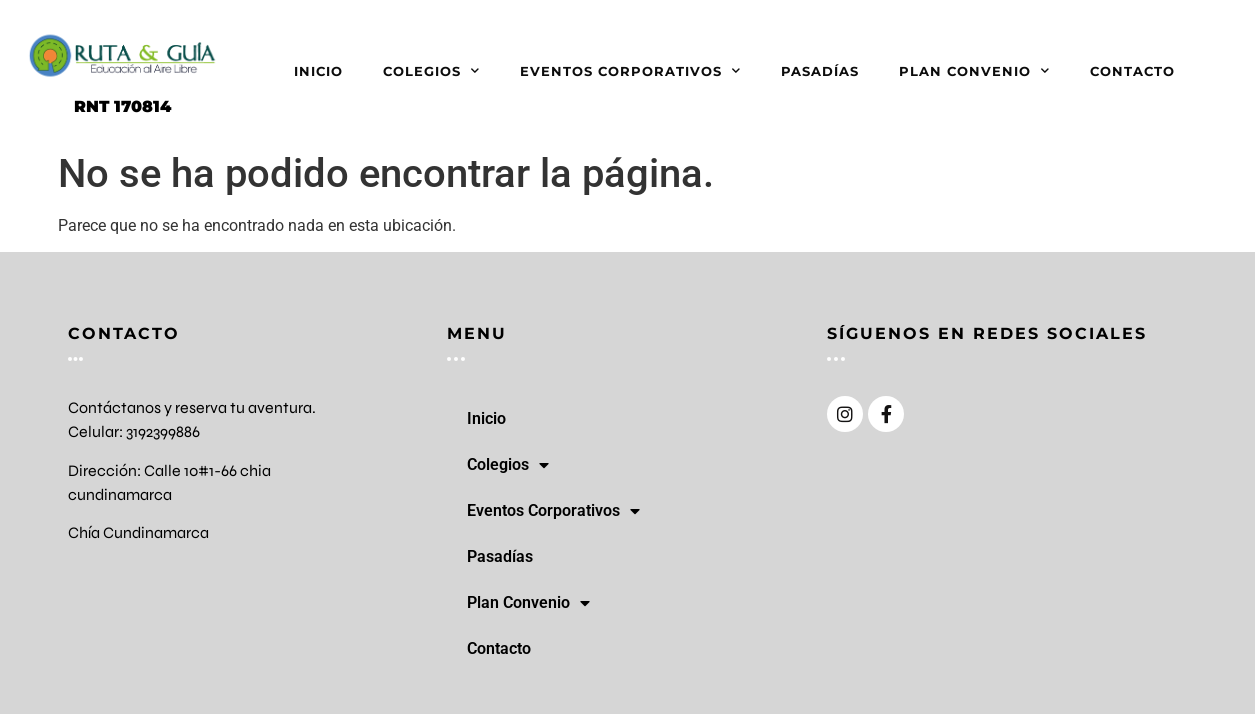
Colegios (431, 70)
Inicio (318, 71)
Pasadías (820, 71)
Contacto (1132, 71)
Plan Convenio (974, 70)
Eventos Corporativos (630, 70)
